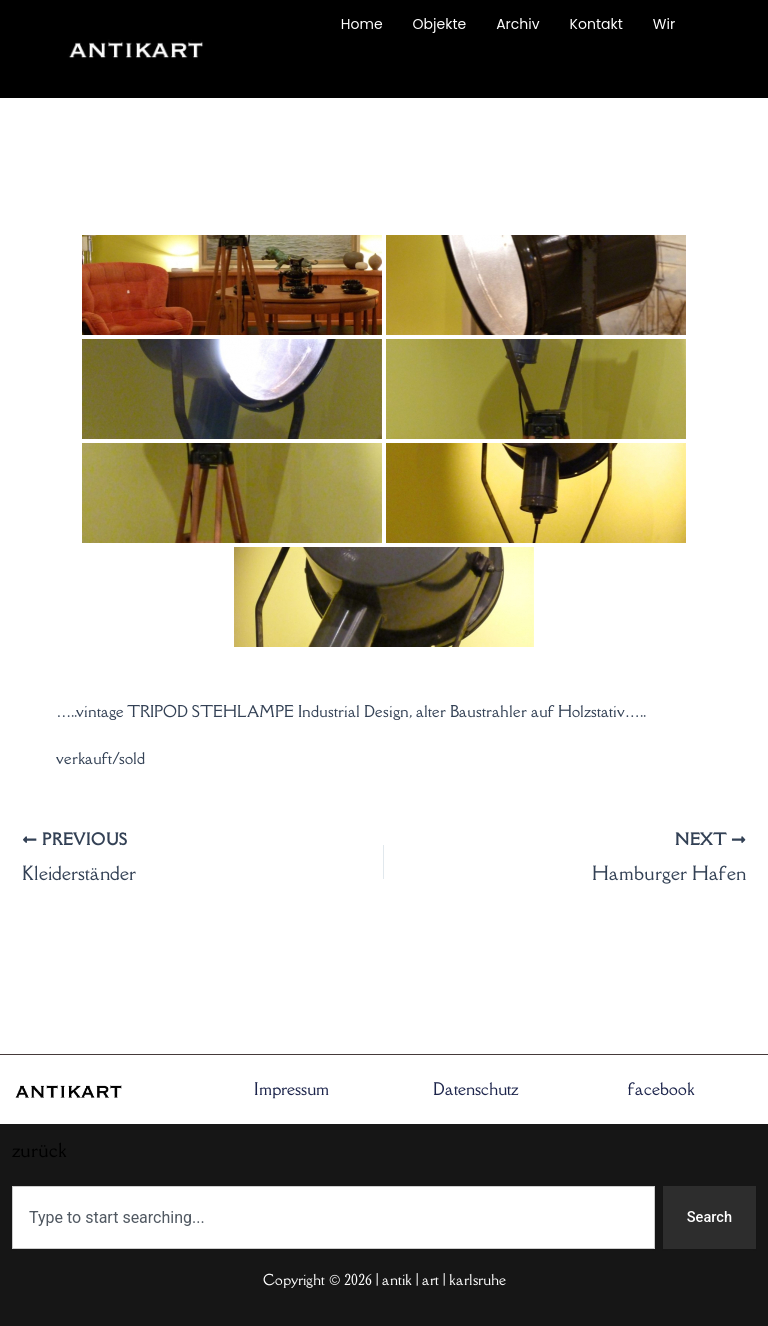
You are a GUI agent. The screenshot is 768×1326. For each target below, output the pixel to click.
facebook (661, 1089)
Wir (664, 24)
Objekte (440, 24)
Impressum (291, 1089)
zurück (287, 70)
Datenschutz (476, 1089)
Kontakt (596, 24)
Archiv (517, 24)
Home (362, 24)
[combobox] (333, 1217)
